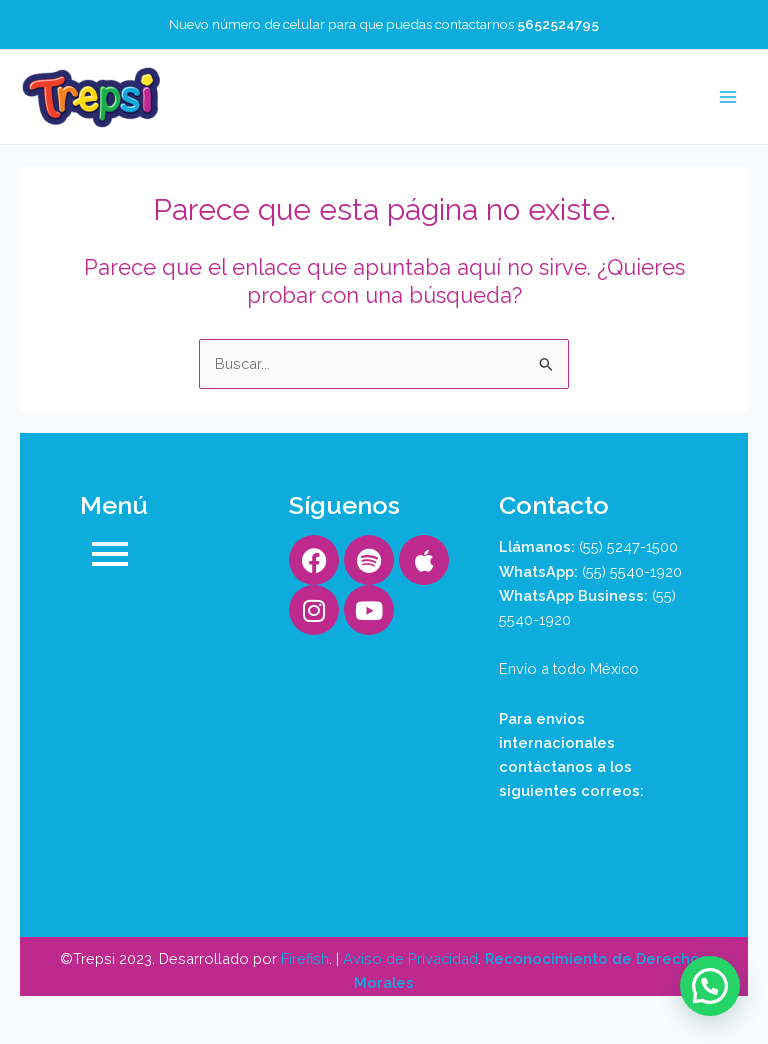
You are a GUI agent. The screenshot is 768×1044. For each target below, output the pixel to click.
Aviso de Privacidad (410, 958)
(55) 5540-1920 (632, 571)
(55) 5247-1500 (628, 546)
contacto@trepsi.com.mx (583, 838)
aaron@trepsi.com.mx (572, 814)
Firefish (305, 958)
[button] (710, 986)
